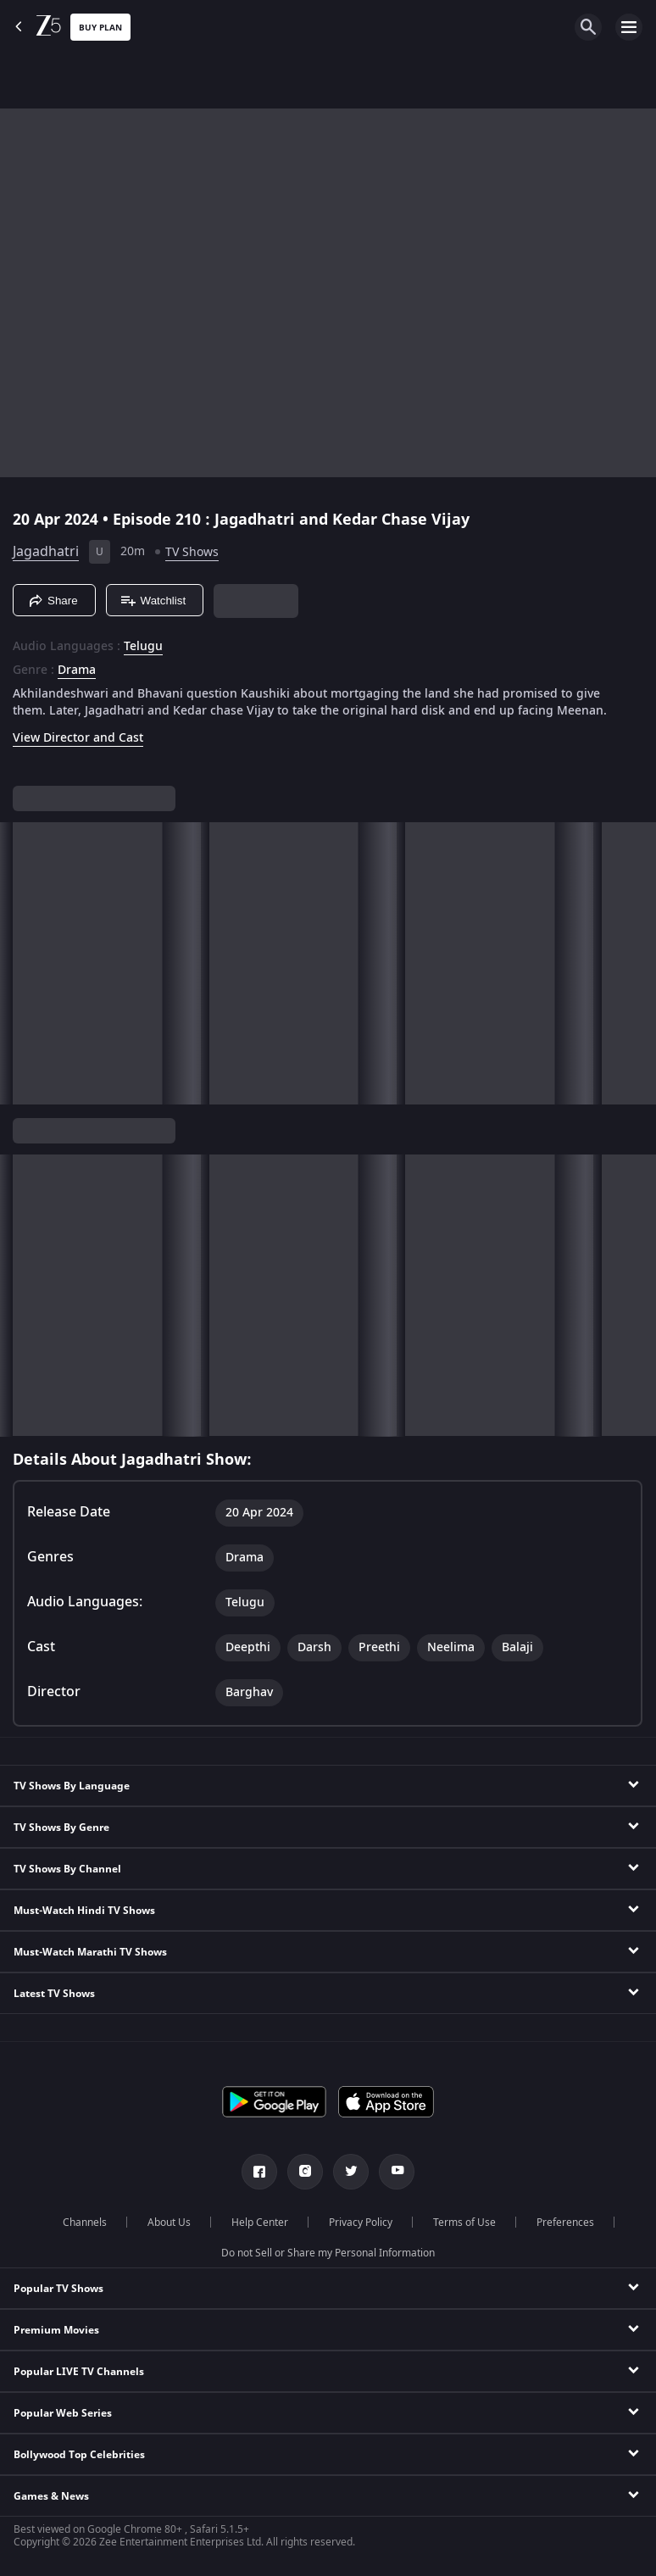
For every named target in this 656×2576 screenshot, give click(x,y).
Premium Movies (56, 2330)
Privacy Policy (360, 2222)
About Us (169, 2222)
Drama (77, 670)
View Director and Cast (78, 738)
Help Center (259, 2222)
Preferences (565, 2222)
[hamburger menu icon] (628, 27)
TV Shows (192, 552)
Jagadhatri (46, 552)
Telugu (143, 646)
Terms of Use (464, 2222)
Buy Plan (100, 27)
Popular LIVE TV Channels (79, 2372)
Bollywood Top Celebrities (79, 2455)
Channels (85, 2222)
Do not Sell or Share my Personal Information (328, 2253)
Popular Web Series (63, 2413)
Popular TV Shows (58, 2289)
